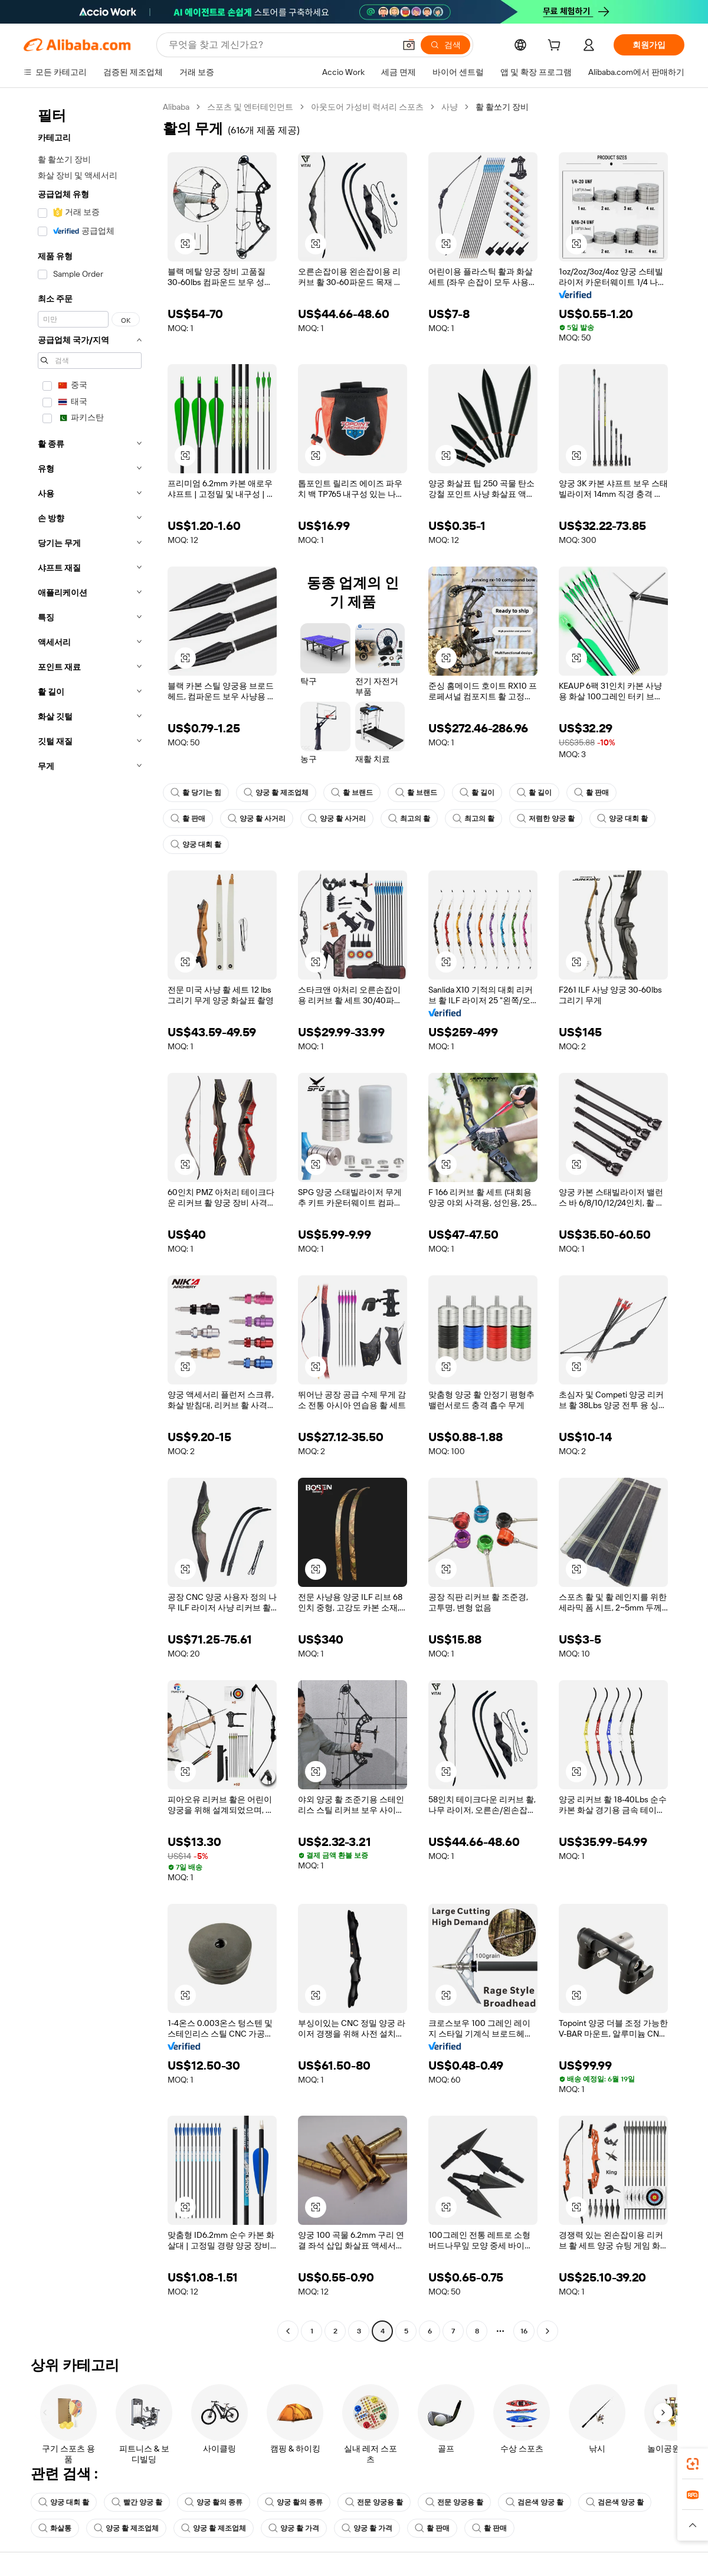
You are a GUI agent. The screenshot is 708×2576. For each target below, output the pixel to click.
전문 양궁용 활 (374, 2502)
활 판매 (591, 792)
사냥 (449, 107)
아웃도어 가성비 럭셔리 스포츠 (367, 107)
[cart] (556, 46)
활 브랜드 (352, 792)
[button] (409, 45)
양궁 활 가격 (293, 2528)
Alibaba (176, 107)
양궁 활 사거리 (257, 818)
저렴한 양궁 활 (546, 818)
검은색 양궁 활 (534, 2502)
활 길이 (477, 792)
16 (523, 2331)
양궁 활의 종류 (213, 2502)
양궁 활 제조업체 (276, 792)
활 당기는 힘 (196, 792)
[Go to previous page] (288, 2331)
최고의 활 (409, 818)
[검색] (445, 44)
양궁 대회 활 (622, 818)
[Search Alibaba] (280, 44)
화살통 (54, 2528)
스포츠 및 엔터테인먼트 (250, 107)
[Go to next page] (547, 2331)
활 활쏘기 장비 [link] (502, 107)
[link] (692, 2464)
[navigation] (90, 1220)
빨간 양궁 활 (137, 2502)
